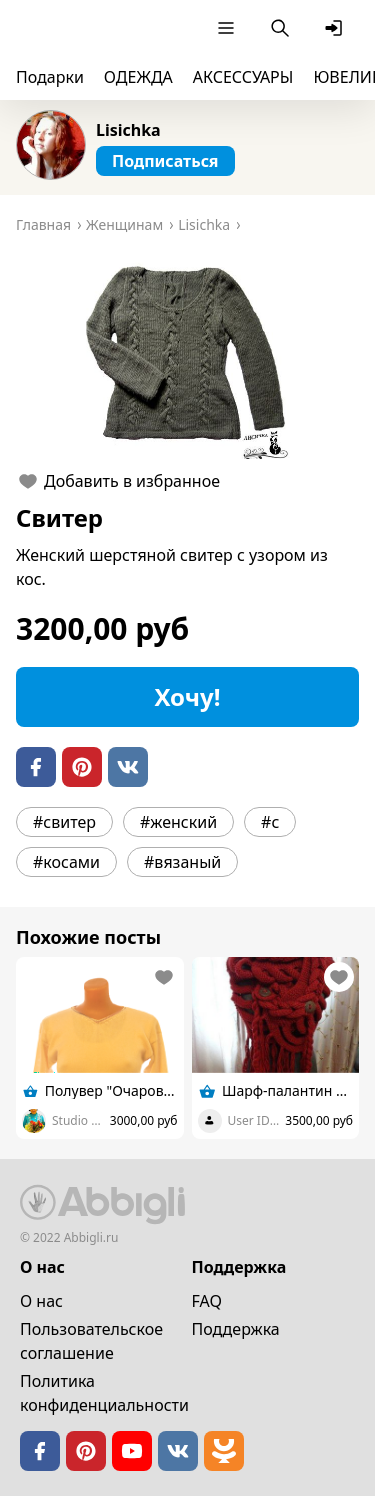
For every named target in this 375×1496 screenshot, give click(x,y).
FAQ (207, 1301)
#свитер (64, 822)
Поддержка (236, 1329)
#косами (66, 862)
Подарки (50, 77)
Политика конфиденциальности (104, 1393)
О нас (41, 1301)
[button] (187, 359)
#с (270, 822)
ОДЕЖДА (138, 77)
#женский (178, 822)
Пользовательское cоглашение (91, 1341)
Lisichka (128, 130)
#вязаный (182, 862)
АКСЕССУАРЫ (243, 77)
